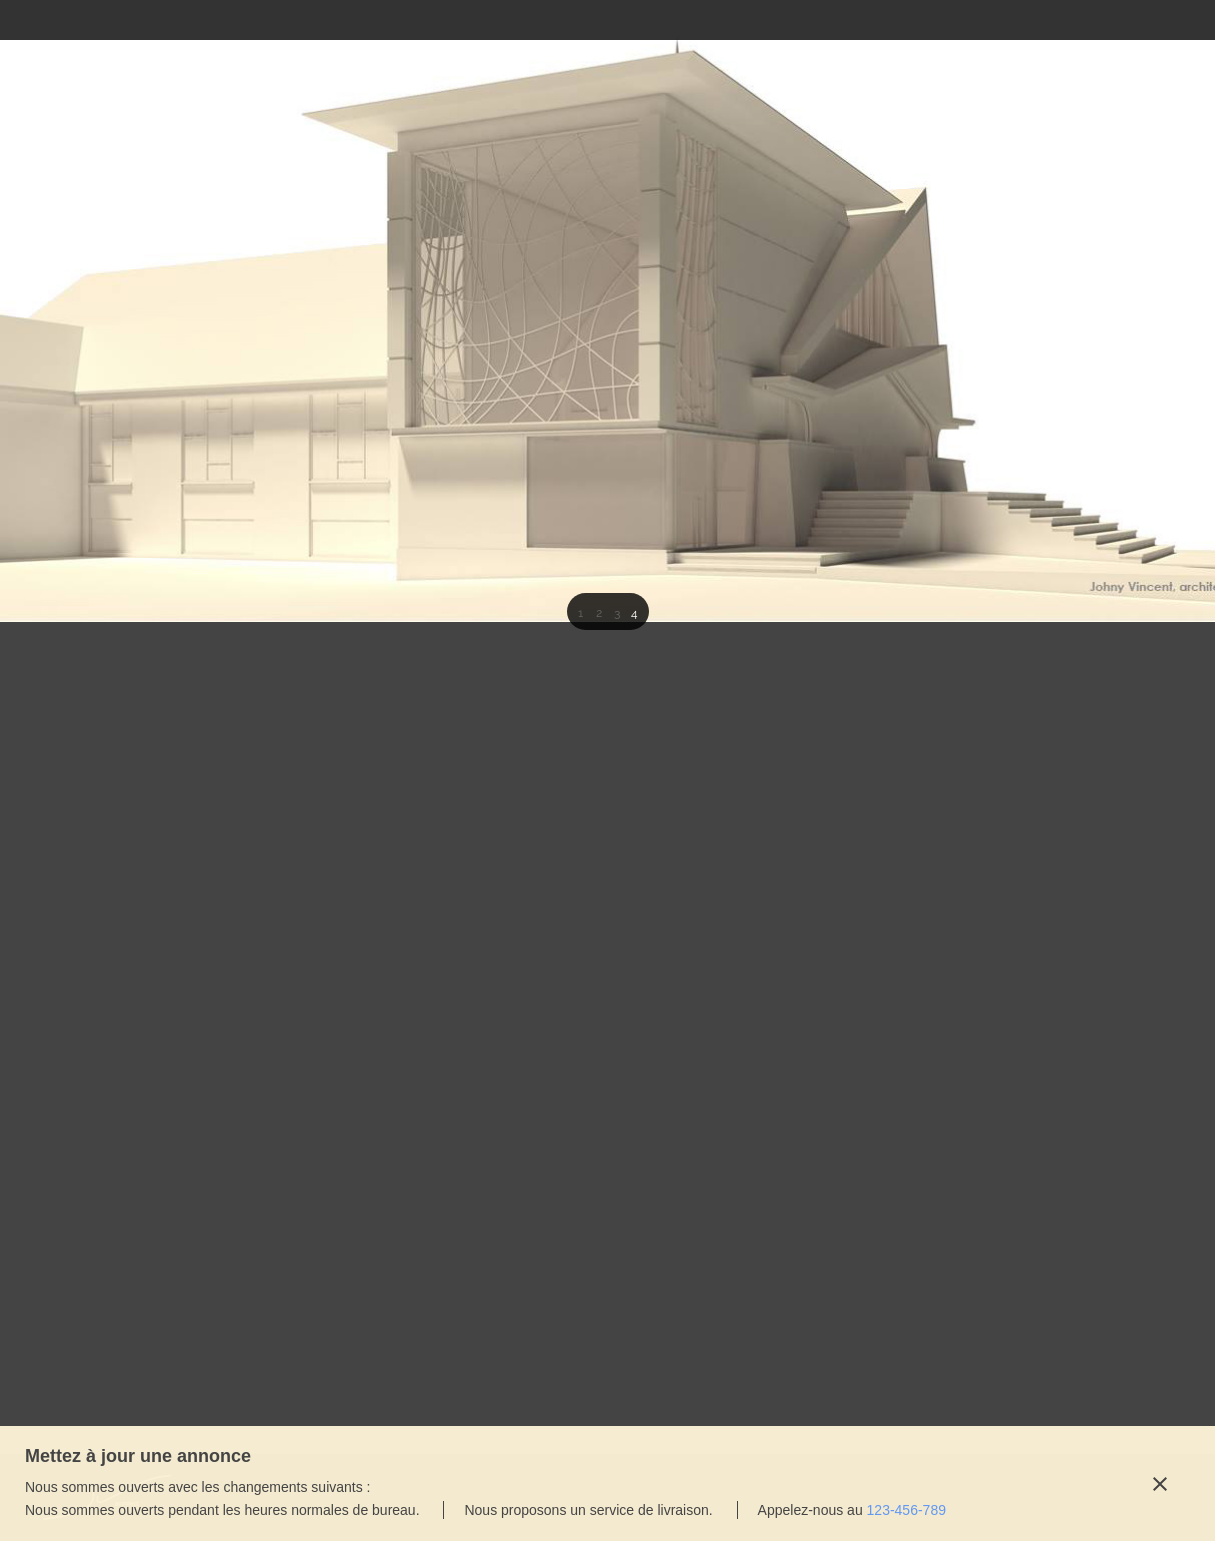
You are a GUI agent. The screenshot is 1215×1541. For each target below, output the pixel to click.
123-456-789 (906, 1510)
